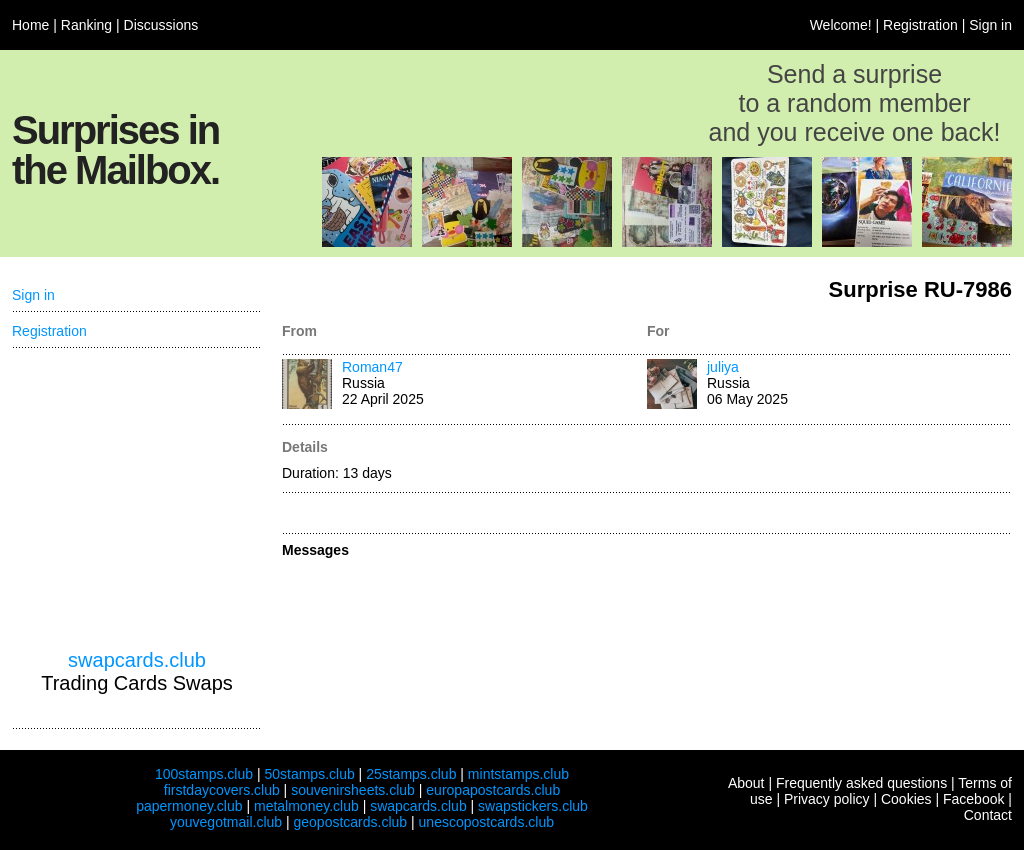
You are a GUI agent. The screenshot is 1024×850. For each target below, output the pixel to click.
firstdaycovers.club (222, 790)
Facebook (973, 799)
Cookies (906, 799)
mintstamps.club (518, 774)
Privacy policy (827, 799)
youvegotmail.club (226, 822)
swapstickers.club (533, 806)
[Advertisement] (137, 499)
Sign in (990, 25)
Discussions (161, 25)
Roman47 (372, 367)
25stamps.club (411, 774)
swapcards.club (137, 660)
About (746, 783)
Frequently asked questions (861, 783)
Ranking (86, 25)
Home (30, 25)
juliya (723, 367)
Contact (988, 815)
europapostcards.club (493, 790)
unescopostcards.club (486, 822)
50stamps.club (309, 774)
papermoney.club (189, 806)
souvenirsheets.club (353, 790)
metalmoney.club (306, 806)
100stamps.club (204, 774)
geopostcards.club (351, 822)
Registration (920, 25)
